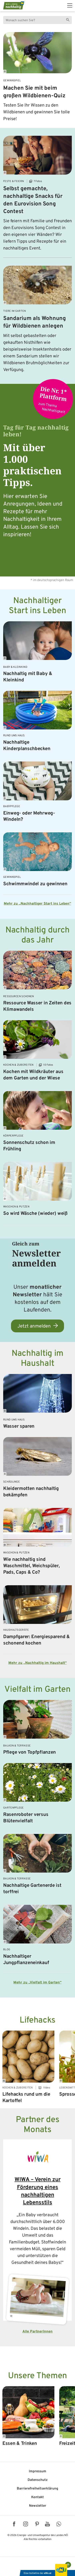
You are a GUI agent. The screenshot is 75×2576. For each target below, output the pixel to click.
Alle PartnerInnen (37, 2331)
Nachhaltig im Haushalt (37, 1358)
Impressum (37, 2471)
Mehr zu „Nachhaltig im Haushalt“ (37, 1663)
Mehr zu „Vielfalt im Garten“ (37, 1982)
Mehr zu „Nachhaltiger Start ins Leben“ (37, 903)
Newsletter (37, 2506)
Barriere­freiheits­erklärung (37, 2488)
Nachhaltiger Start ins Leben (37, 606)
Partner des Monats (37, 2125)
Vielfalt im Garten (37, 1689)
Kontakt (37, 2497)
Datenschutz (38, 2480)
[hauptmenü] (69, 5)
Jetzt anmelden (34, 1326)
